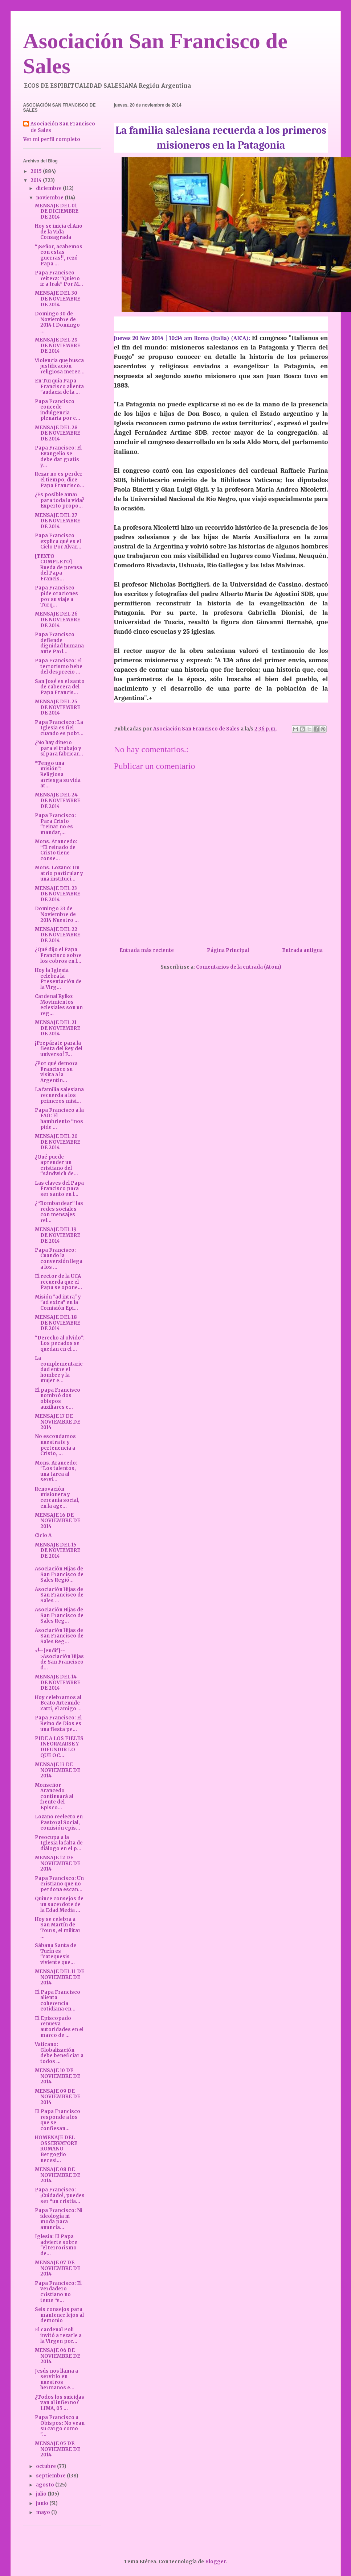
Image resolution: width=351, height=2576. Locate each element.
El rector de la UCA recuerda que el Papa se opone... (58, 1282)
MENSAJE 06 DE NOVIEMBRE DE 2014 (57, 2356)
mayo (43, 2512)
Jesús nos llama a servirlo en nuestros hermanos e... (56, 2379)
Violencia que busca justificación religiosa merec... (60, 366)
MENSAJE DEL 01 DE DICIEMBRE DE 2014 (56, 211)
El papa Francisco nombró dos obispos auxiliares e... (57, 1398)
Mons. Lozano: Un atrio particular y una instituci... (59, 873)
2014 (36, 180)
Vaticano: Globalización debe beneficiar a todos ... (59, 2052)
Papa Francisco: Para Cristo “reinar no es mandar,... (55, 824)
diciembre (49, 188)
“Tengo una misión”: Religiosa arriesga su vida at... (58, 774)
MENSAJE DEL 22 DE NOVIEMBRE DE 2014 (57, 935)
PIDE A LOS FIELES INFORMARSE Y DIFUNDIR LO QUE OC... (59, 1747)
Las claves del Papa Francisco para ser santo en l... (59, 1188)
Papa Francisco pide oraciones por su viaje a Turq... (56, 596)
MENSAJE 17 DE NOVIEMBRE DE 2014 (57, 1421)
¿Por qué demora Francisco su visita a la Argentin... (56, 1072)
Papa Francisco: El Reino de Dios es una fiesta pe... (58, 1723)
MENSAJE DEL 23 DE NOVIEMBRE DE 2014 (57, 894)
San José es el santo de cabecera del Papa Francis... (60, 687)
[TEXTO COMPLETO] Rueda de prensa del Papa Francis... (58, 567)
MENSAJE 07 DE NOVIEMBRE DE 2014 (57, 2268)
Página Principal (228, 950)
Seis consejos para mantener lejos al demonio (59, 2315)
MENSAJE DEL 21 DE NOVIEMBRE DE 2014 (57, 1028)
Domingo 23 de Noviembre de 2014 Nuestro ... (57, 914)
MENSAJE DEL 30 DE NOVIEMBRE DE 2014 (57, 298)
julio (42, 2494)
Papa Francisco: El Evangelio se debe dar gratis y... (58, 456)
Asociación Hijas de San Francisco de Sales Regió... (59, 1574)
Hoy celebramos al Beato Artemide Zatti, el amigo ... (58, 1703)
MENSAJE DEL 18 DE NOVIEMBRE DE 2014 (57, 1323)
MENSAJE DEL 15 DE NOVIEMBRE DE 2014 (57, 1550)
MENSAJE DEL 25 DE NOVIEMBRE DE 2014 (57, 707)
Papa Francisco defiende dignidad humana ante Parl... (59, 643)
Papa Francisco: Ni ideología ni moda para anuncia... (58, 2219)
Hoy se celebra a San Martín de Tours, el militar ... (58, 1927)
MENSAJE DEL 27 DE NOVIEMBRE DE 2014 (57, 521)
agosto (45, 2485)
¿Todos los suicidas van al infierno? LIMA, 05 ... (59, 2402)
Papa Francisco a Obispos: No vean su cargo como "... (60, 2426)
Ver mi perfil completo (51, 139)
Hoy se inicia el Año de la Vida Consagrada (58, 231)
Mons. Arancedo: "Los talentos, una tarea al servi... (56, 1471)
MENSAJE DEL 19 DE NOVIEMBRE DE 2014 (57, 1235)
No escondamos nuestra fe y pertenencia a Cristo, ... (55, 1445)
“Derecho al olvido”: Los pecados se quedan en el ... (60, 1343)
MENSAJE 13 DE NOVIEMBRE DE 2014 (57, 1770)
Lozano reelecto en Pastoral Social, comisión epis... (59, 1822)
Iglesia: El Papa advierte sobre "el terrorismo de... (56, 2245)
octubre (46, 2466)
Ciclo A (43, 1535)
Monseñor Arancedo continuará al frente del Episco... (54, 1796)
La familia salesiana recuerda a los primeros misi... (59, 1095)
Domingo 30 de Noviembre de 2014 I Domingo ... (57, 322)
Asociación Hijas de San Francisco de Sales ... (59, 1595)
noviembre (50, 198)
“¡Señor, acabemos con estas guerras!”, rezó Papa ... (58, 255)
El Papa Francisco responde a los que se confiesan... (57, 2120)
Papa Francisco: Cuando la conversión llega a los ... (58, 1258)
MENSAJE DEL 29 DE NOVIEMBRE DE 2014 (57, 345)
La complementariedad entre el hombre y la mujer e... (59, 1369)
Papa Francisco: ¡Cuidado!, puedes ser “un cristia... (60, 2195)
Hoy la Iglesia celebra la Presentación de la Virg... (58, 978)
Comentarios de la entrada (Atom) (238, 967)
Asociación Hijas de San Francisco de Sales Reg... (59, 1615)
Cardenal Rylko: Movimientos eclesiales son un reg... (59, 1004)
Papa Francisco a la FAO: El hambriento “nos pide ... (59, 1118)
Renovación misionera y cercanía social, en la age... (57, 1497)
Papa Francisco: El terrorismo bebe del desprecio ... (58, 666)
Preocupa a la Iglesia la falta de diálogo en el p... (59, 1843)
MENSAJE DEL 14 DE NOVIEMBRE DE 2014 (57, 1682)
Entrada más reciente (146, 950)
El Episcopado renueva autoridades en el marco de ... (59, 2026)
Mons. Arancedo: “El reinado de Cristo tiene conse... (56, 850)
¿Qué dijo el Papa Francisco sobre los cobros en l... (58, 955)
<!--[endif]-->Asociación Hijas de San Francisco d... (59, 1659)
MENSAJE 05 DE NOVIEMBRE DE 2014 (57, 2449)
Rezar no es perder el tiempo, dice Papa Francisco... (59, 479)
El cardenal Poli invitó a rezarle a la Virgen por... (58, 2335)
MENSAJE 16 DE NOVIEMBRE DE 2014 (57, 1520)
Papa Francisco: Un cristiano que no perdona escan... (59, 1884)
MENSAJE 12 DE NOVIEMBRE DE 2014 (57, 1863)
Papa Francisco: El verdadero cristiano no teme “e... (58, 2291)
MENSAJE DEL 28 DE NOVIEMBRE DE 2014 (57, 433)
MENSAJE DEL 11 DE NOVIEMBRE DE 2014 (59, 1977)
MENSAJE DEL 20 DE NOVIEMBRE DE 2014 (57, 1142)
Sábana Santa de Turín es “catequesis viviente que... (55, 1954)
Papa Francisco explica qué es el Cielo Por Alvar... (58, 541)
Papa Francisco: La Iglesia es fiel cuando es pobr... (59, 728)
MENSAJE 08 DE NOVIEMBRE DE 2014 (57, 2175)
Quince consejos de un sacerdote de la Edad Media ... (59, 1904)
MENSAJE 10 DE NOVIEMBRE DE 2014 (57, 2076)
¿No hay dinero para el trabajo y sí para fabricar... (59, 748)
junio (42, 2503)
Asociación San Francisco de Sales (62, 127)
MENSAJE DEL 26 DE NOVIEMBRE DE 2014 (57, 619)
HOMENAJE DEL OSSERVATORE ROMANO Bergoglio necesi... (56, 2148)
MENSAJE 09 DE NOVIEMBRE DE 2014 (57, 2096)
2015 (36, 171)
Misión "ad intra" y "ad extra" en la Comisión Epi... (58, 1302)
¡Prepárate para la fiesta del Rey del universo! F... (58, 1048)
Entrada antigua (302, 950)
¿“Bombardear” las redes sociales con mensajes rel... (59, 1211)
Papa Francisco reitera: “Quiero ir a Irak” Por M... (59, 278)
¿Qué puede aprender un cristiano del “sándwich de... (56, 1165)
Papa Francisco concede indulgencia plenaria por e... (57, 410)
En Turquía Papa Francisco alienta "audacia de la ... (59, 386)
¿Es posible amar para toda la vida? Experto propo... (60, 500)
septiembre (51, 2476)
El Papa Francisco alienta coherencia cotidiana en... (57, 2000)
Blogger (215, 2562)
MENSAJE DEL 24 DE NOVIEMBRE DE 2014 (57, 800)
